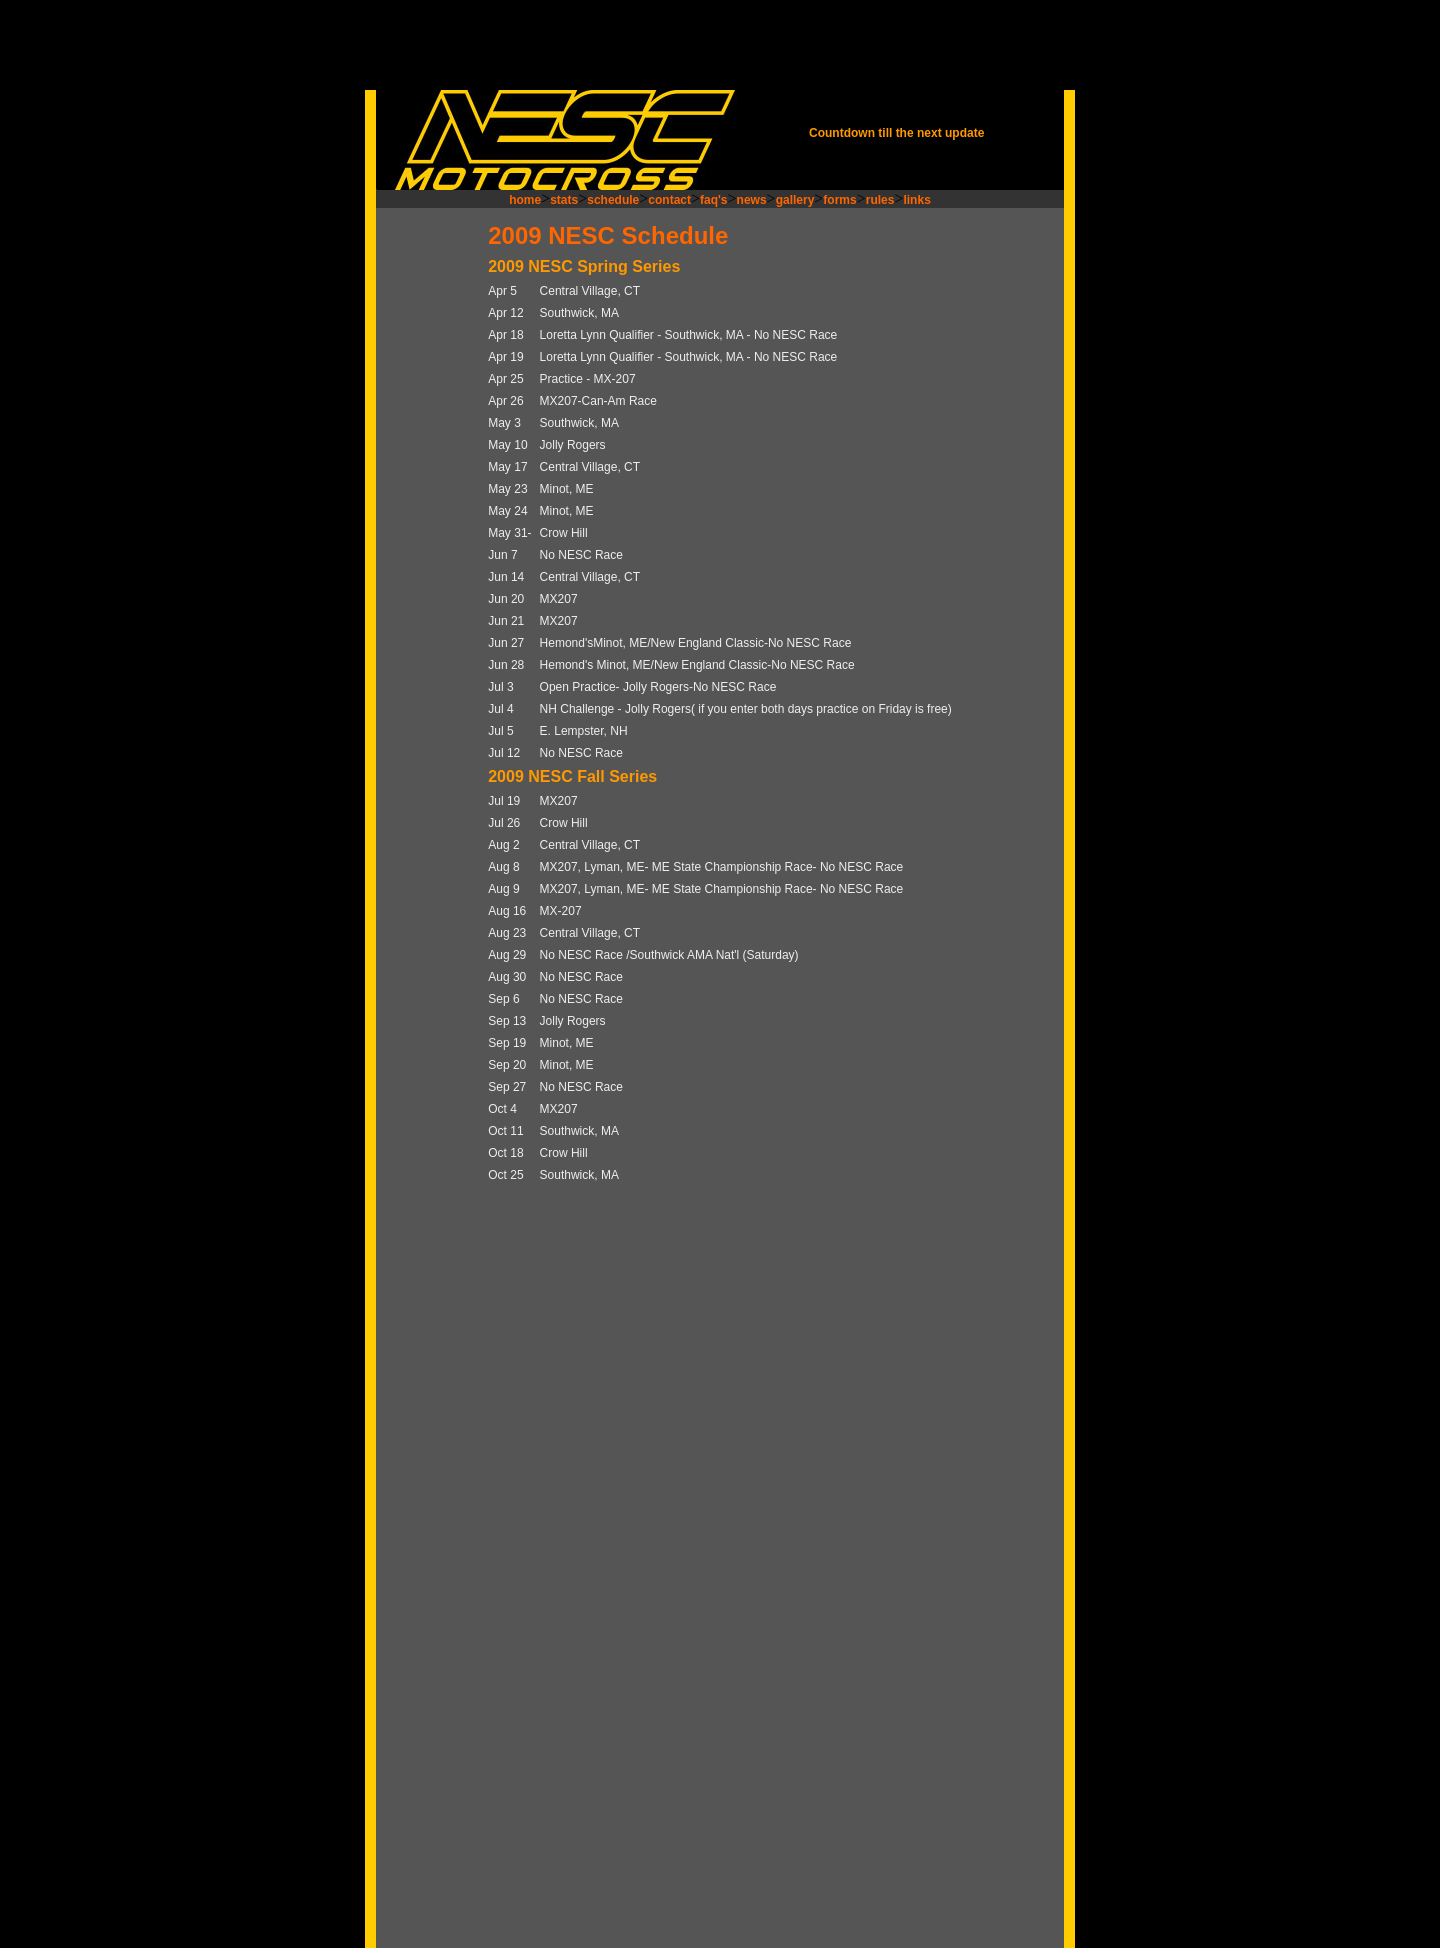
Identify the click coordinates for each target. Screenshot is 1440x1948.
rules (880, 200)
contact (669, 200)
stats (564, 200)
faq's (714, 200)
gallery (795, 200)
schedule (613, 200)
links (916, 200)
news (752, 200)
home (525, 200)
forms (839, 200)
